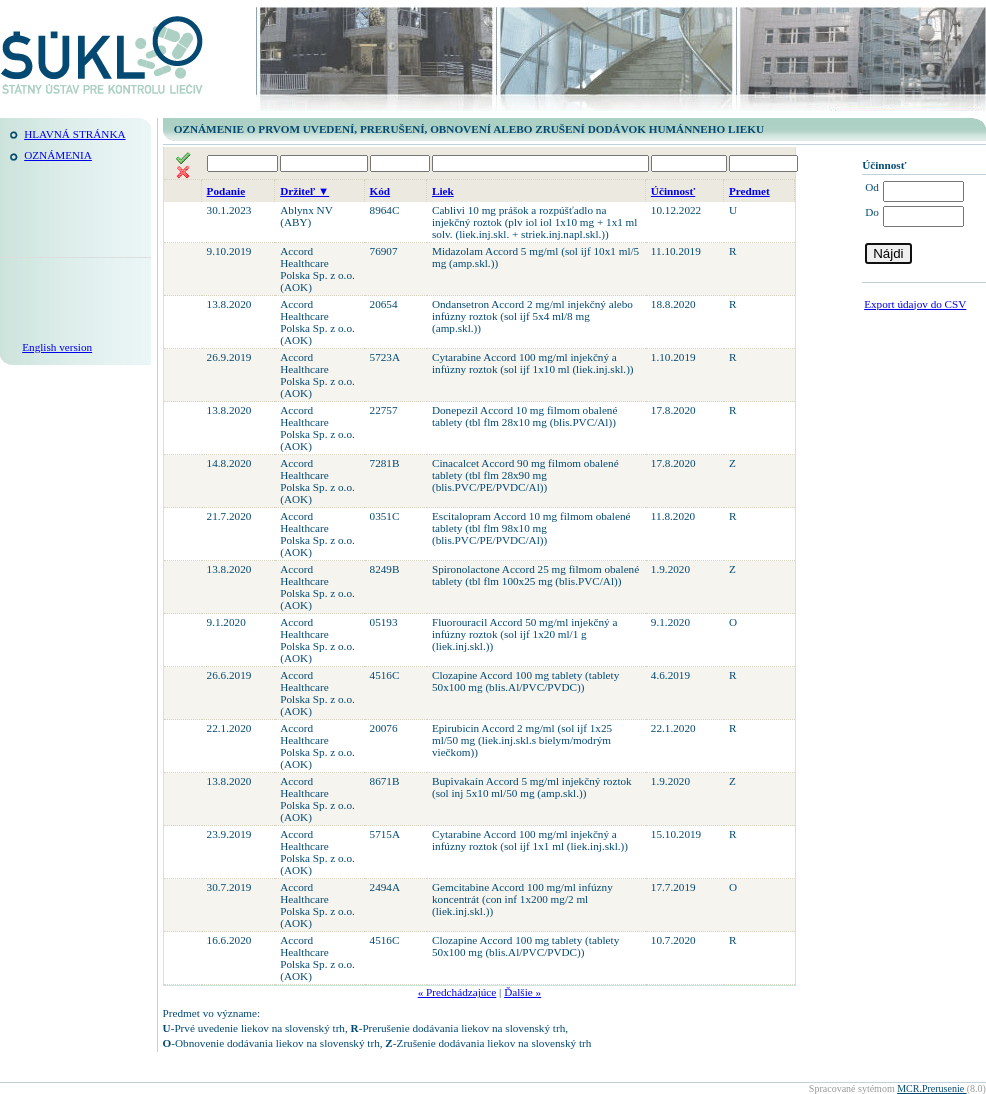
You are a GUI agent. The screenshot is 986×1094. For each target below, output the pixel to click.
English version (57, 347)
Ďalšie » (522, 992)
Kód (380, 191)
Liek (443, 191)
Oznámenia (58, 155)
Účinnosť (673, 191)
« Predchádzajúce (457, 992)
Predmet (749, 191)
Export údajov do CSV (915, 304)
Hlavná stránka (74, 134)
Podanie (226, 191)
